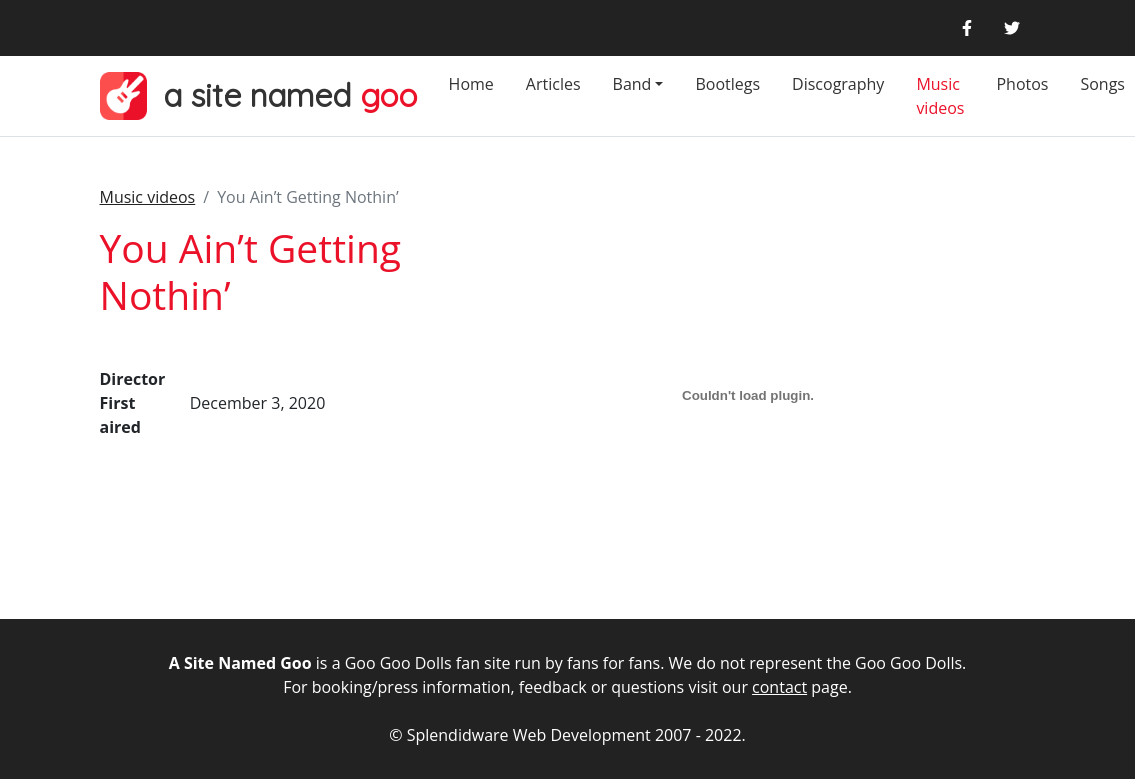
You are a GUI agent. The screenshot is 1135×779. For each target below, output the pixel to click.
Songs (1102, 84)
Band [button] (632, 84)
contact (779, 687)
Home (471, 84)
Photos (1022, 84)
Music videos (940, 96)
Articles (553, 84)
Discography (838, 84)
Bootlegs (727, 84)
